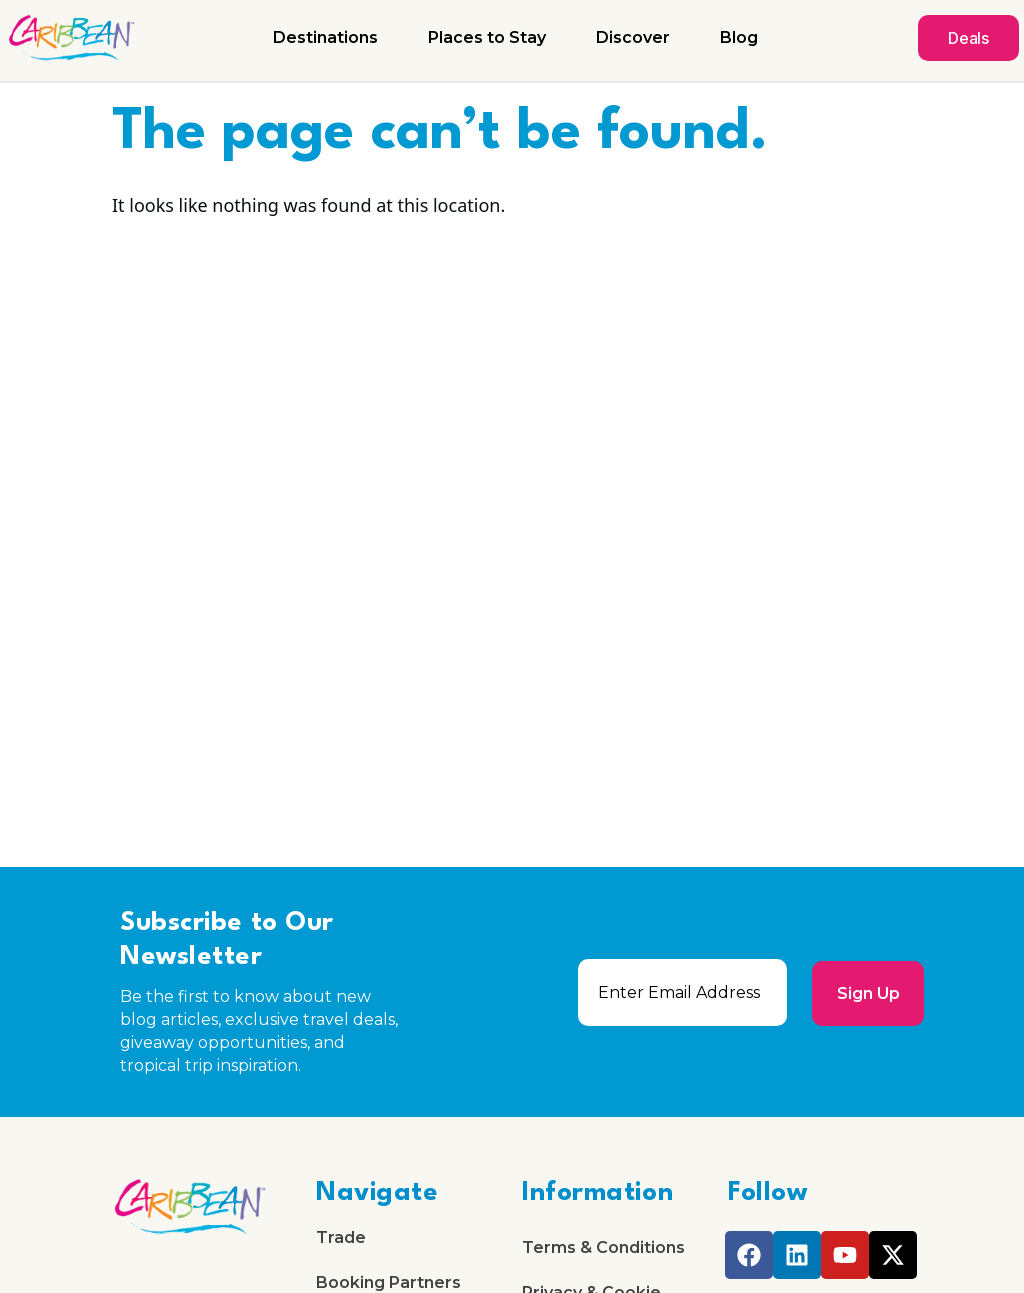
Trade (341, 1238)
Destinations (325, 37)
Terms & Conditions (603, 1248)
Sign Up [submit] (867, 992)
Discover (633, 37)
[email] (682, 992)
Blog (739, 37)
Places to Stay (487, 37)
